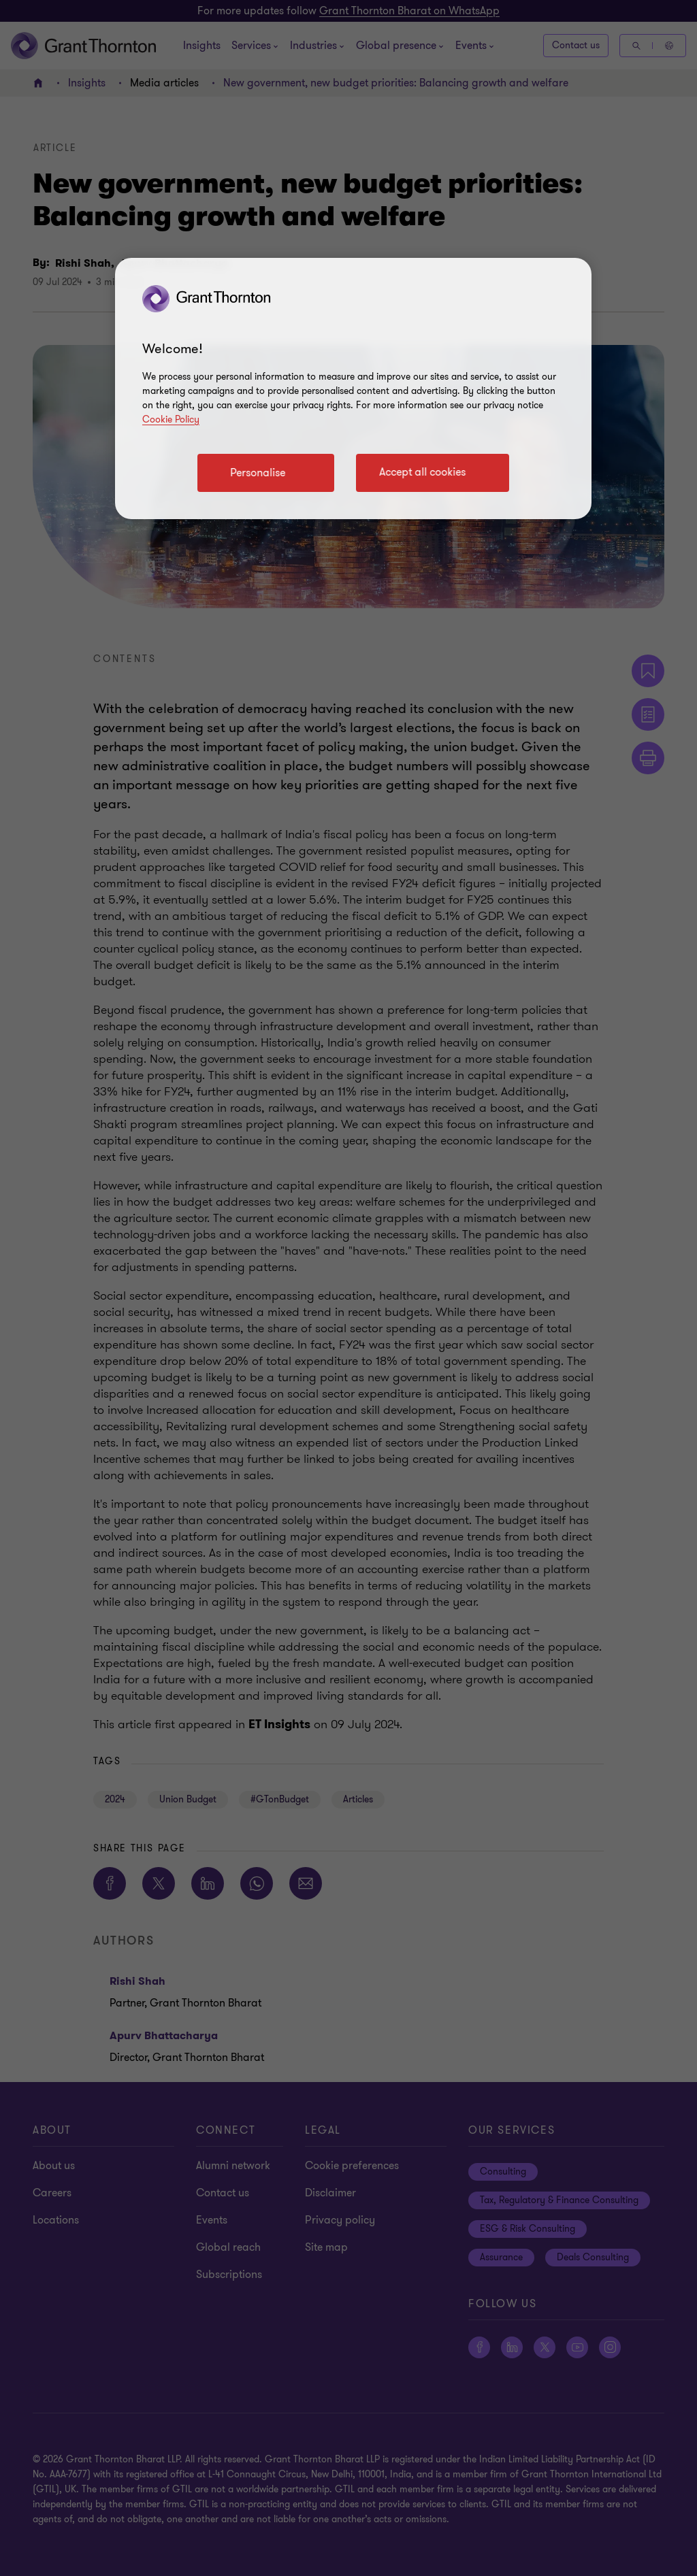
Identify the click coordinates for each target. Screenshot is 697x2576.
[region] (353, 388)
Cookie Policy (170, 419)
